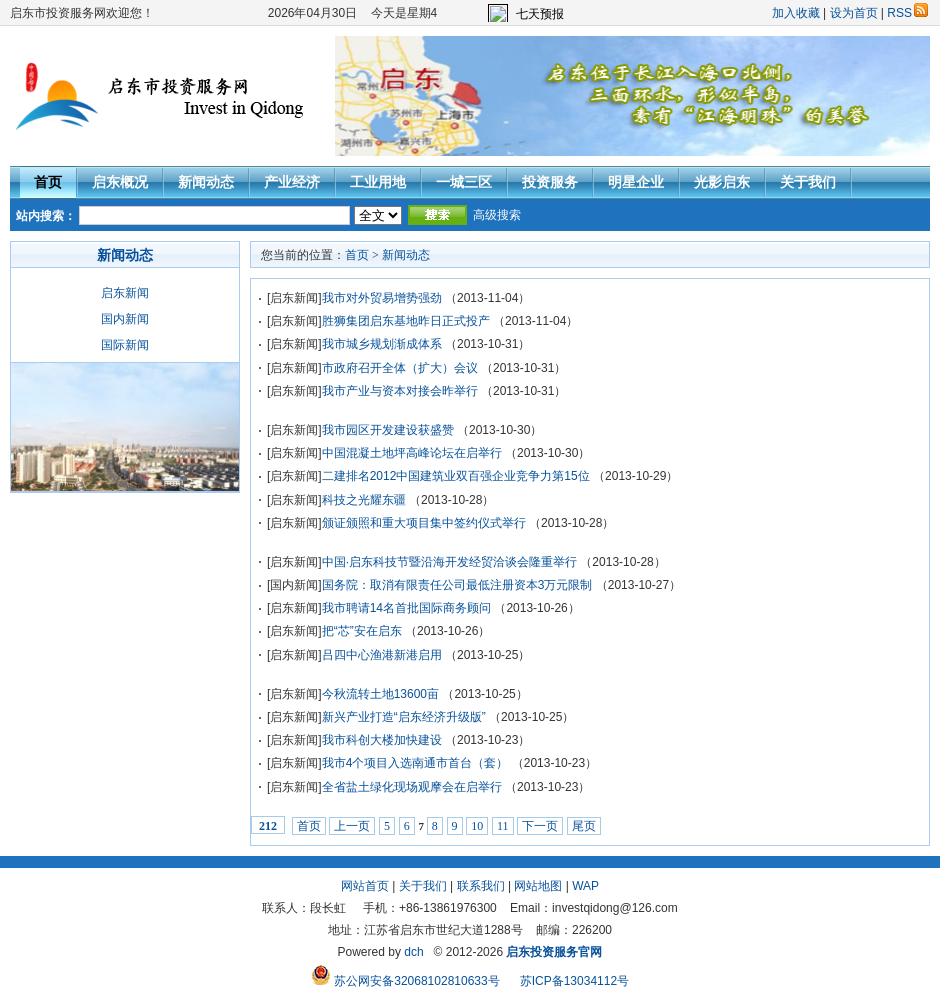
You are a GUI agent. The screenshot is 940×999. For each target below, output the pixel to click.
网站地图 (538, 886)
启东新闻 (125, 293)
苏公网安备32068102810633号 (407, 981)
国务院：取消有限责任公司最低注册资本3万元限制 (457, 585)
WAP (585, 886)
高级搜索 (497, 215)
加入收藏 (796, 13)
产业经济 (292, 182)
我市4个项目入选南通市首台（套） (415, 763)
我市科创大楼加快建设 (382, 740)
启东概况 (120, 182)
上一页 (352, 826)
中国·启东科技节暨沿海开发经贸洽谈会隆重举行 (449, 562)
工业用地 (378, 182)
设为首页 (854, 13)
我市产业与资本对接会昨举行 (400, 391)
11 (503, 826)
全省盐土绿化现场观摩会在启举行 (412, 787)
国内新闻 (125, 319)
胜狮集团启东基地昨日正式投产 (406, 321)
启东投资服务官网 (554, 952)
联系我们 (481, 886)
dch (413, 952)
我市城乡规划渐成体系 (382, 344)
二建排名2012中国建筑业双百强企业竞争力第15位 (456, 476)
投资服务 (550, 182)
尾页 (584, 826)
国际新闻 (125, 345)
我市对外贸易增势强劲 (382, 298)
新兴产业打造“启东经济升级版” (404, 717)
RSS (907, 13)
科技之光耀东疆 (364, 500)
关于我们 (808, 182)
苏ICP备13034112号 (574, 981)
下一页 (540, 826)
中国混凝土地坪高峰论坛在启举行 (412, 453)
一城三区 (464, 182)
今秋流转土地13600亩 (380, 694)
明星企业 (636, 182)
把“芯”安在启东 (362, 631)
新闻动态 (206, 182)
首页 (48, 182)
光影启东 (722, 182)
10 (477, 826)
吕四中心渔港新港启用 (382, 655)
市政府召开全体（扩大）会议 (400, 368)
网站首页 (365, 886)
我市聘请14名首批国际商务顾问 (406, 608)
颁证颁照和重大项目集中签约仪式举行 (424, 523)
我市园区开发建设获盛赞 (388, 430)
